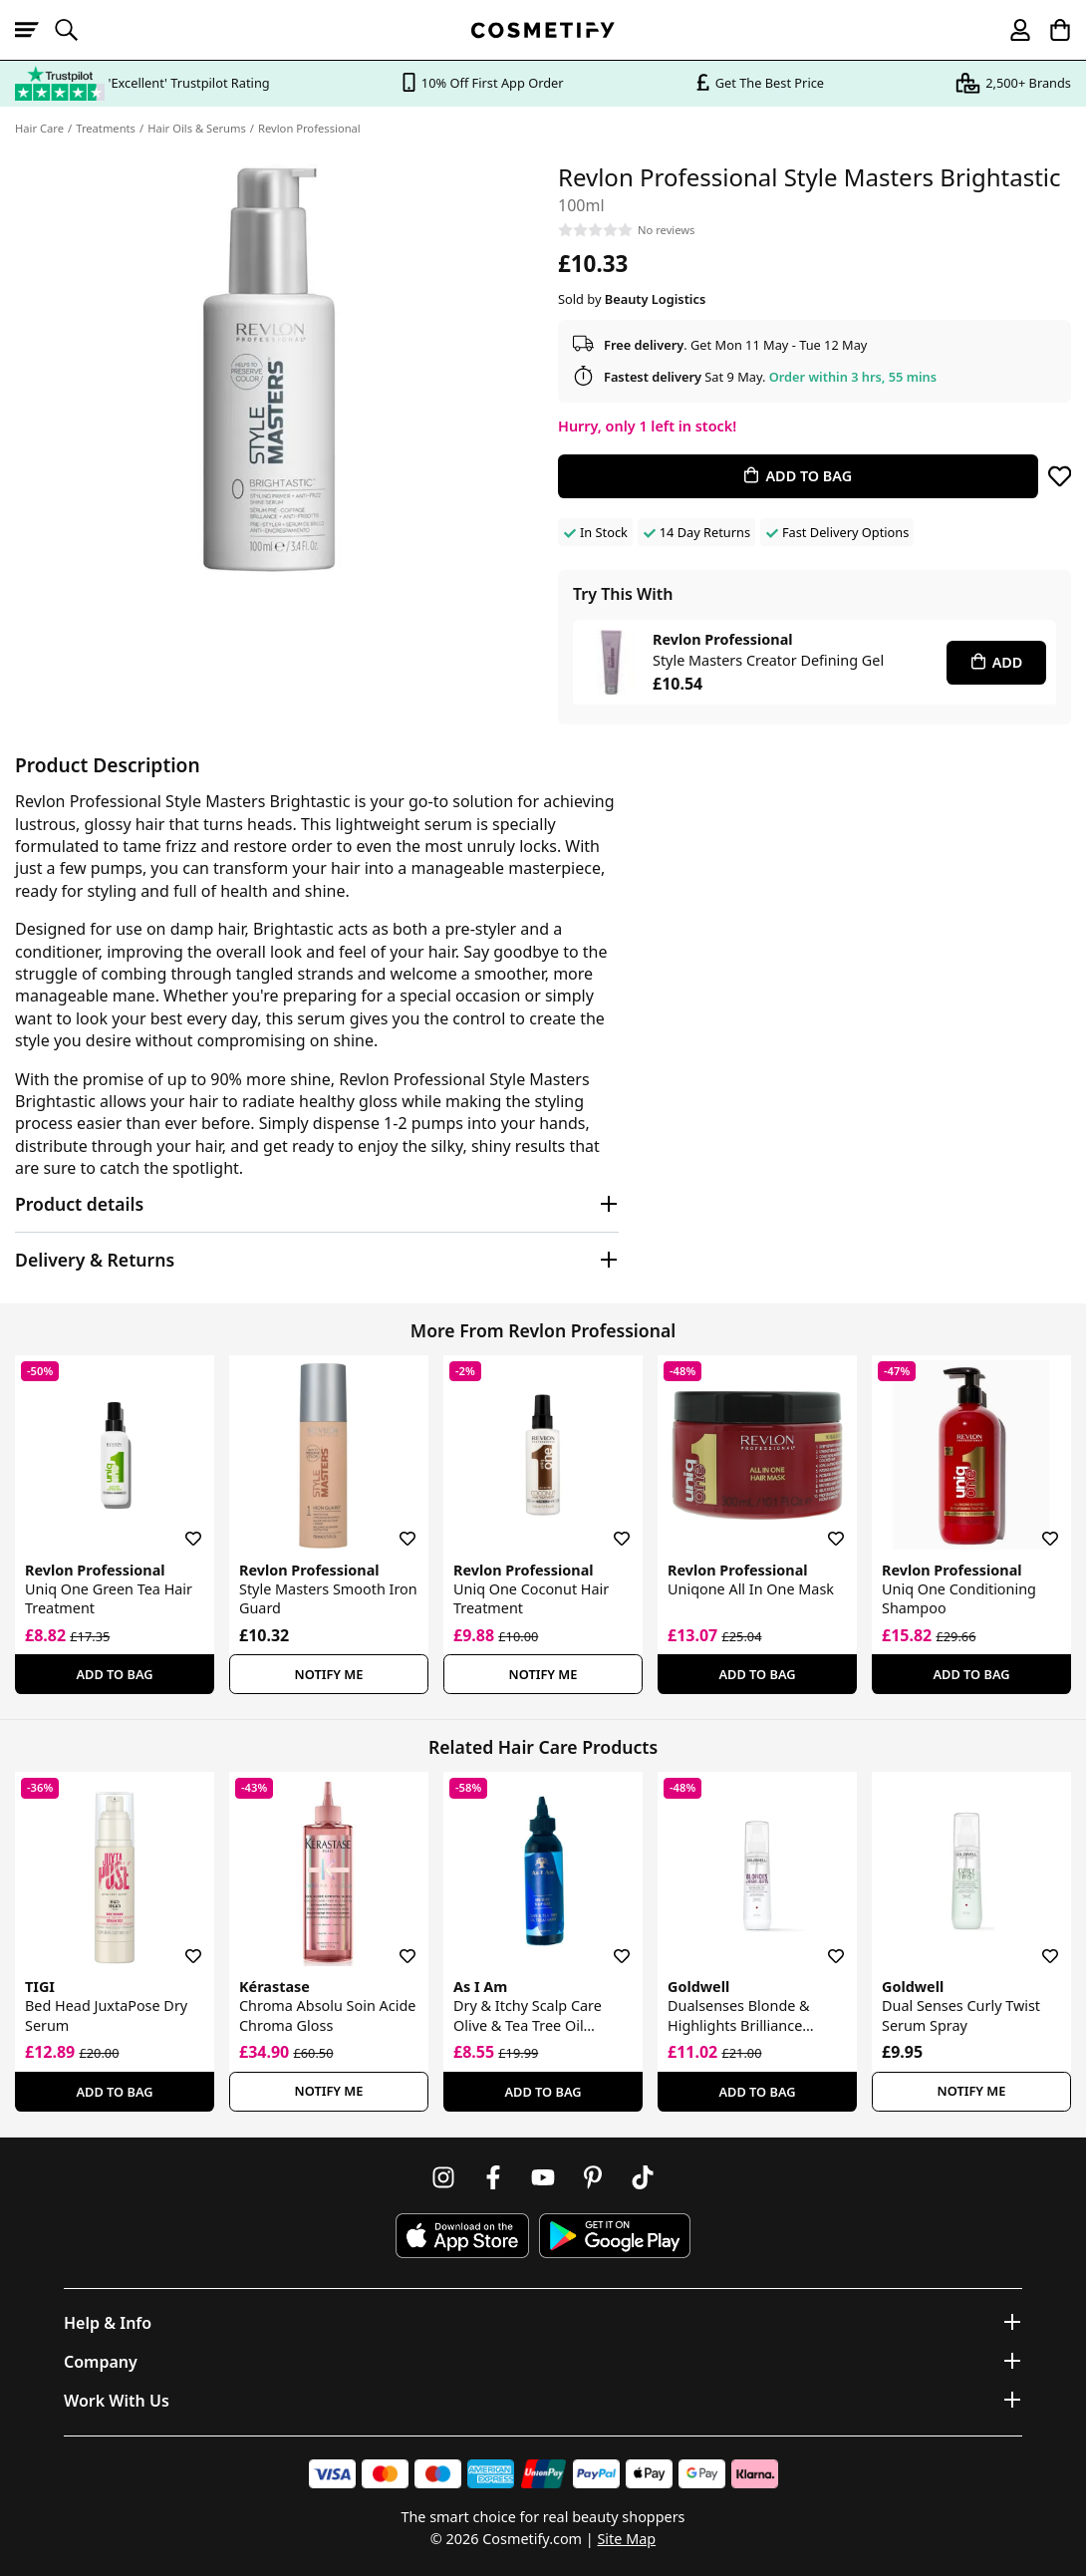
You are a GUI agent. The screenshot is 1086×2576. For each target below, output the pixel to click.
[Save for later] (1059, 476)
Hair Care (39, 128)
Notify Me (329, 1674)
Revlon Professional (309, 128)
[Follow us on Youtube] (543, 2177)
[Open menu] (35, 30)
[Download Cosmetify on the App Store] (462, 2235)
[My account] (1011, 30)
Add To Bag (114, 1674)
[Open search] (75, 30)
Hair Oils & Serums (196, 128)
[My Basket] (1051, 30)
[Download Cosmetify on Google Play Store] (614, 2235)
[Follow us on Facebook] (493, 2177)
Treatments (106, 128)
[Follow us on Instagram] (443, 2177)
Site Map (626, 2538)
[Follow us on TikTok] (643, 2177)
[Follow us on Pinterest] (593, 2177)
